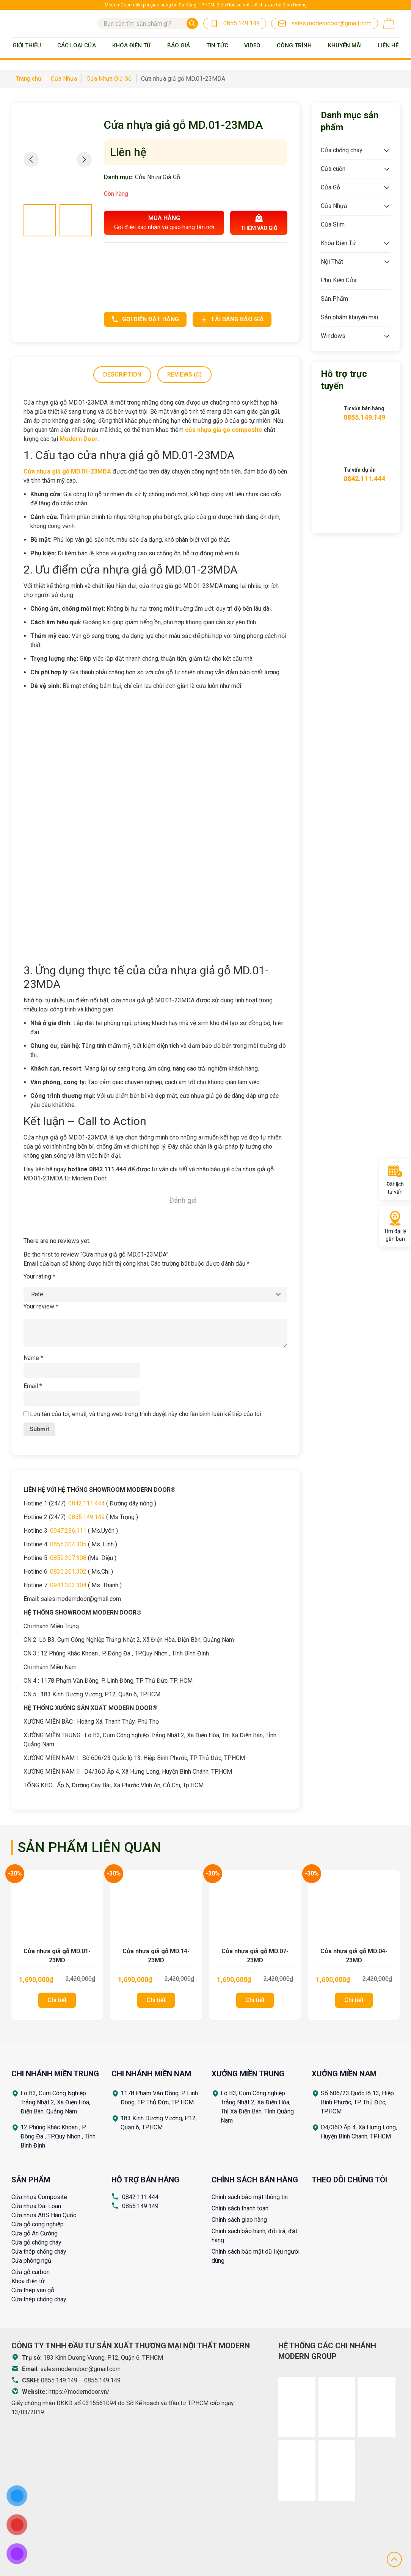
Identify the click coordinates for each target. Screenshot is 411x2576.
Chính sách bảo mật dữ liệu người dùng (256, 2256)
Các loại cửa (76, 45)
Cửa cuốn (333, 168)
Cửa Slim (333, 224)
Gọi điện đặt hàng (145, 319)
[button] (84, 159)
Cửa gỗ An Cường (34, 2233)
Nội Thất (332, 261)
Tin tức (217, 45)
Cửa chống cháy (341, 150)
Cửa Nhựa (334, 205)
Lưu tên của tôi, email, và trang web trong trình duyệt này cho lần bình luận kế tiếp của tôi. (146, 1414)
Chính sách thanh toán (240, 2208)
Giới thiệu (27, 45)
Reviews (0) (184, 374)
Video (252, 45)
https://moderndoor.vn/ (79, 2391)
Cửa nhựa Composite (39, 2197)
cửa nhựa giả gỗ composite (223, 429)
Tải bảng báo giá (232, 319)
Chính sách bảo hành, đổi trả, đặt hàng (254, 2235)
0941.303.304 (68, 1585)
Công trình (294, 45)
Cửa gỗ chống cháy (36, 2242)
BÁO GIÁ (178, 45)
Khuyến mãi (345, 45)
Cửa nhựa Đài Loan (36, 2206)
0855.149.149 (86, 1517)
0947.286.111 (68, 1530)
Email (33, 1386)
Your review (41, 1306)
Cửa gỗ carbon (30, 2272)
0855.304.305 (68, 1544)
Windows (333, 335)
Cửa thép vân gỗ (32, 2290)
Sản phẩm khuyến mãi (349, 317)
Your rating (39, 1276)
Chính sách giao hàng (239, 2219)
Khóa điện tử (28, 2281)
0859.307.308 (68, 1558)
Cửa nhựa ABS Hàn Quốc (43, 2215)
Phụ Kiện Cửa (338, 280)
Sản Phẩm (334, 298)
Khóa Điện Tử (131, 45)
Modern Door (79, 438)
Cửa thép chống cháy (38, 2251)
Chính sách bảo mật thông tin (250, 2197)
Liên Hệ (388, 45)
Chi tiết (57, 2000)
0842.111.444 (86, 1503)
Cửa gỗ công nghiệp (37, 2224)
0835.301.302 (68, 1571)
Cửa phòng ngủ (31, 2260)
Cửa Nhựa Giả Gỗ (157, 177)
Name (33, 1357)
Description (122, 374)
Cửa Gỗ (330, 187)
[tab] (122, 374)
